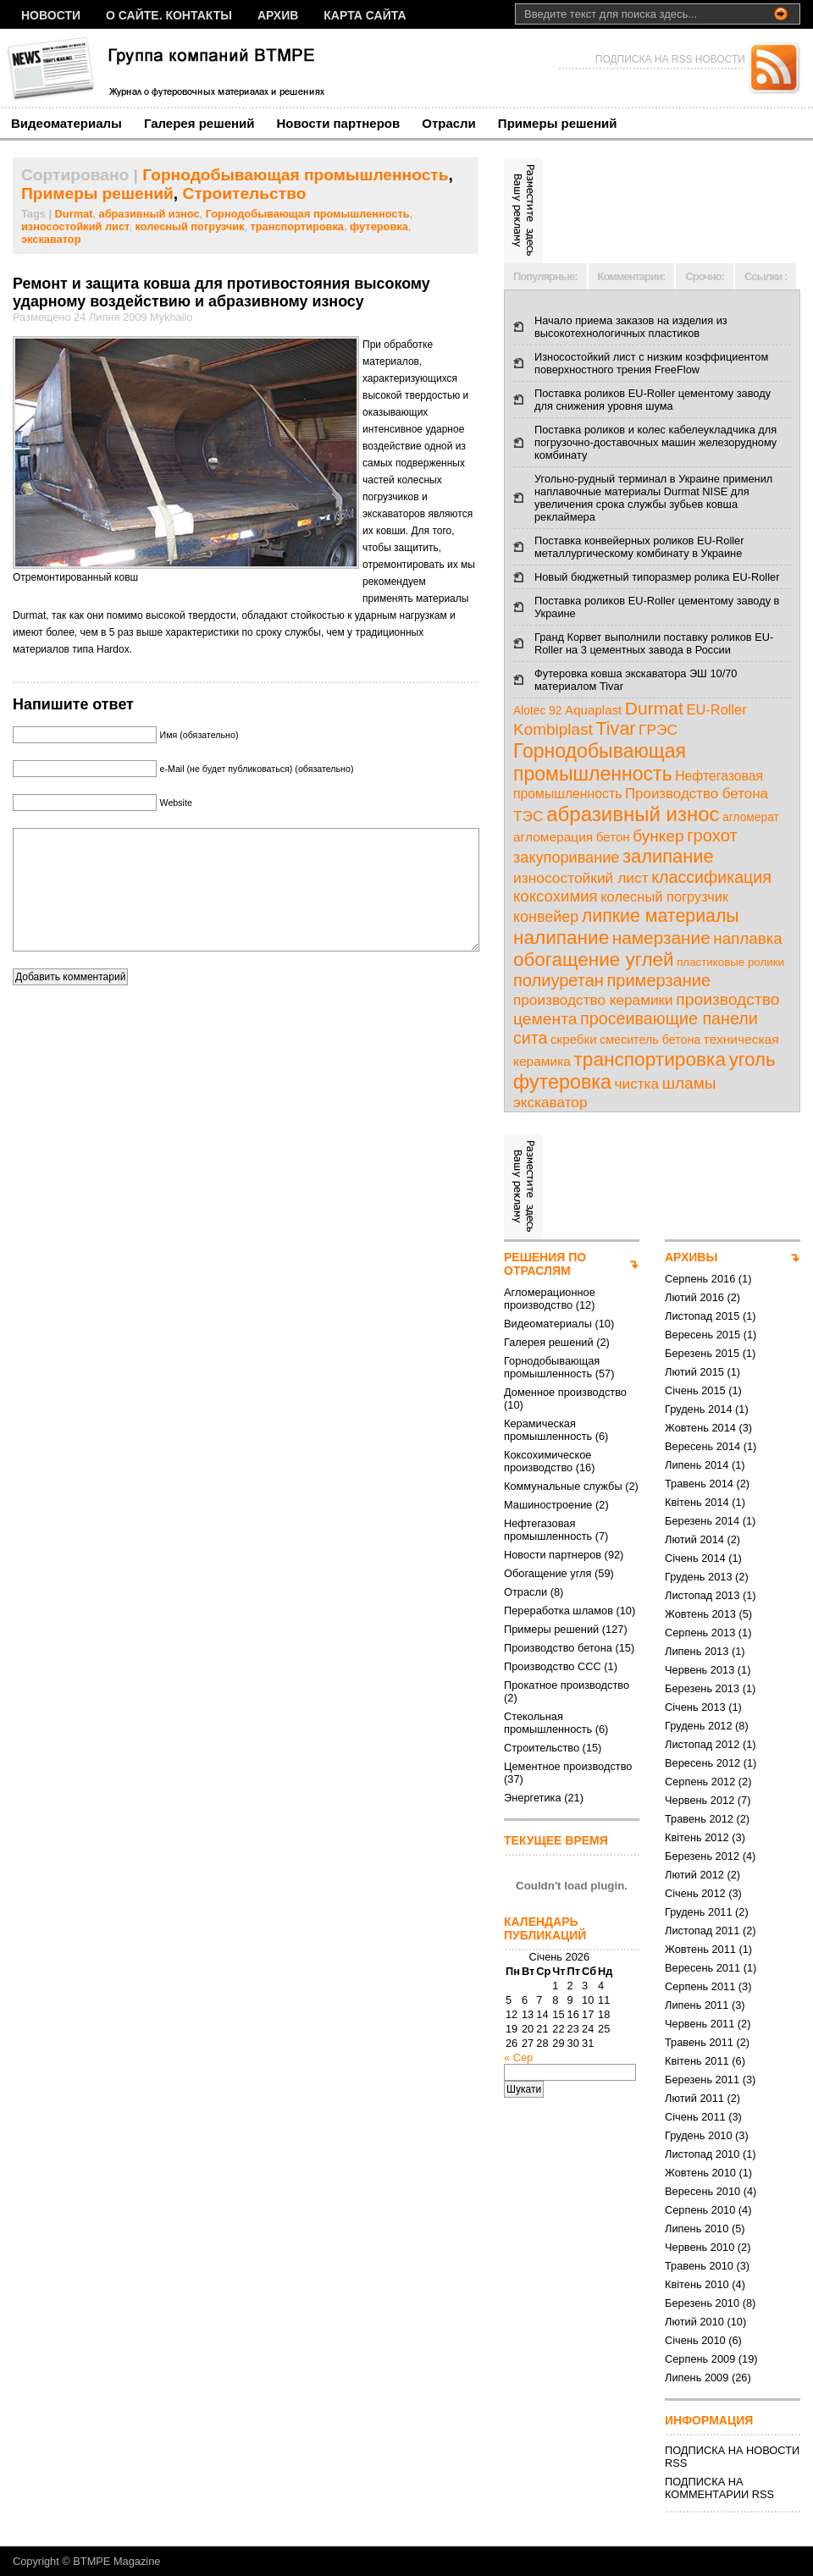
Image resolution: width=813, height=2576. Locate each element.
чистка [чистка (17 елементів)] (637, 1083)
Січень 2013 (695, 1707)
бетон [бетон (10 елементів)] (613, 837)
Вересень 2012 (702, 1763)
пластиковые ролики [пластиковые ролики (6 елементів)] (730, 962)
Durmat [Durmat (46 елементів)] (654, 708)
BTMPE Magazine (116, 2561)
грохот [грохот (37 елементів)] (712, 835)
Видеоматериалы (66, 123)
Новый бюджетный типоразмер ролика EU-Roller (656, 577)
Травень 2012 (699, 1818)
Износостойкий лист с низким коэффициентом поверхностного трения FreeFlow (651, 363)
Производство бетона (558, 1647)
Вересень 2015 (702, 1334)
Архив (277, 15)
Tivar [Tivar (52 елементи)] (615, 729)
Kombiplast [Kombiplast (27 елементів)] (553, 729)
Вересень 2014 (702, 1446)
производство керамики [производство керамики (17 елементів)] (593, 999)
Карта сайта (365, 15)
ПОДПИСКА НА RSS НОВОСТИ (670, 59)
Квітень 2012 (697, 1837)
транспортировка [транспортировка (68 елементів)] (649, 1059)
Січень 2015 (695, 1390)
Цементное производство (568, 1766)
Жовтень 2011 (700, 1949)
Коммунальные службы (563, 1486)
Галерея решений (199, 123)
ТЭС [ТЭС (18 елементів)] (528, 816)
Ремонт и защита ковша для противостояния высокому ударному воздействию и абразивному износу (221, 292)
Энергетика (532, 1797)
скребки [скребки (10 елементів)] (573, 1039)
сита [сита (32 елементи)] (530, 1038)
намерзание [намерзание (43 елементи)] (661, 937)
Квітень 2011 (697, 2061)
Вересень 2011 (702, 1967)
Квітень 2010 (697, 2284)
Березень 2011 (702, 2079)
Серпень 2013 (700, 1632)
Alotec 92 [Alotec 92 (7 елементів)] (537, 710)
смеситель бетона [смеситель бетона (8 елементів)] (650, 1039)
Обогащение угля (547, 1573)
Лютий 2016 (694, 1297)
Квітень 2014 (697, 1502)
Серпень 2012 (700, 1781)
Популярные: (545, 276)
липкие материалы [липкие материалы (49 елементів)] (660, 916)
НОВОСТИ (50, 15)
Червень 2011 (699, 2023)
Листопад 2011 (702, 1930)
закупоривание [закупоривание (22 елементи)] (566, 857)
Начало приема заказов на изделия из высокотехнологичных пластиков (630, 326)
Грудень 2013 (699, 1576)
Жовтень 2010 (700, 2172)
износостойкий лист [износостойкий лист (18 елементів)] (581, 877)
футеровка (379, 226)
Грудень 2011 (699, 1912)
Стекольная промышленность (548, 1722)
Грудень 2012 (699, 1725)
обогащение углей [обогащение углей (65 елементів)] (593, 959)
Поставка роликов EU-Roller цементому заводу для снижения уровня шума (652, 399)
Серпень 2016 (700, 1278)
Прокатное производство (566, 1685)
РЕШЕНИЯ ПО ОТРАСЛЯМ (545, 1263)
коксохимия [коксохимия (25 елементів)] (555, 896)
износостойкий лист (75, 226)
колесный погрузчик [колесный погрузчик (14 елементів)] (664, 896)
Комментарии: (632, 276)
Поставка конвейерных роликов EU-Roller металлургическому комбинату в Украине (639, 547)
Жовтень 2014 (700, 1427)
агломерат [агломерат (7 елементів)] (750, 817)
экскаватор (51, 239)
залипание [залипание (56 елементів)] (668, 856)
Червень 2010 (699, 2247)
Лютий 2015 (694, 1371)
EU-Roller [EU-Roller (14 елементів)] (716, 709)
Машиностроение (548, 1504)
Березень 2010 (702, 2303)
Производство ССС (552, 1666)
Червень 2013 (699, 1669)
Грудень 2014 (699, 1409)
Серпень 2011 (700, 1986)
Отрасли (449, 123)
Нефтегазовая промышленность (548, 1529)
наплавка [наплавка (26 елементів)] (748, 938)
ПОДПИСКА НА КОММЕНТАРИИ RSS (719, 2488)
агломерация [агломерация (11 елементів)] (553, 837)
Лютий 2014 (694, 1539)
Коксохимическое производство (547, 1461)
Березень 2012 (702, 1856)
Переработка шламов (558, 1610)
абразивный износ (149, 213)
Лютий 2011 (694, 2098)
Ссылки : (765, 276)
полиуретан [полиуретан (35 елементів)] (558, 980)
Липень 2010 (696, 2228)
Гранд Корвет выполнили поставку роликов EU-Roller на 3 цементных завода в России (653, 643)
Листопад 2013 (702, 1595)
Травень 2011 (699, 2042)
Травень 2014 (699, 1483)
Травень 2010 (699, 2265)
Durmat (74, 213)
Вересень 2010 (702, 2191)
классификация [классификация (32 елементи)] (711, 877)
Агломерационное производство (549, 1298)
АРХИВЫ (691, 1257)
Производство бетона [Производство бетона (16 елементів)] (696, 794)
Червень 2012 (699, 1800)
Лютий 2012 (694, 1874)
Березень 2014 (702, 1520)
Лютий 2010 (694, 2321)
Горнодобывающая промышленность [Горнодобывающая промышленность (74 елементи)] (599, 762)
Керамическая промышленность (548, 1429)
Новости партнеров (339, 123)
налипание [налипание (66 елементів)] (561, 937)
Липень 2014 (696, 1465)
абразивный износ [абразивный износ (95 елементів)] (632, 814)
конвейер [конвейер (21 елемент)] (545, 916)
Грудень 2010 (699, 2135)
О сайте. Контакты (169, 15)
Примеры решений (557, 123)
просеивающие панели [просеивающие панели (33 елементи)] (669, 1018)
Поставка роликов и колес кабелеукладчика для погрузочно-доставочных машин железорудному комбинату (655, 442)
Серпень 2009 (700, 2359)
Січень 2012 (695, 1893)
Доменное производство (565, 1392)
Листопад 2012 (702, 1744)
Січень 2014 (695, 1558)
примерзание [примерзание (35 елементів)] (658, 980)
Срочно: (704, 276)
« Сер (518, 2057)
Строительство (245, 193)
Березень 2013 (702, 1688)
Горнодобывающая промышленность (295, 175)
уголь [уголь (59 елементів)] (752, 1059)
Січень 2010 (695, 2340)
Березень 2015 (702, 1353)
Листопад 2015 (702, 1316)
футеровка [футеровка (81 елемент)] (562, 1082)
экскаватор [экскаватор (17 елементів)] (550, 1102)
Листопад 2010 (702, 2154)
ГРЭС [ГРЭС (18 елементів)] (658, 729)
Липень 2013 (696, 1651)
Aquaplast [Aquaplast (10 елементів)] (593, 710)
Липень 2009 (696, 2377)
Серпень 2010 (700, 2210)
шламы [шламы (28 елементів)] (689, 1083)
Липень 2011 (696, 2005)
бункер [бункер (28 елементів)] (658, 836)
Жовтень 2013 (700, 1614)
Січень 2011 (695, 2116)
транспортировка (297, 226)
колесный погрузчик (190, 226)
